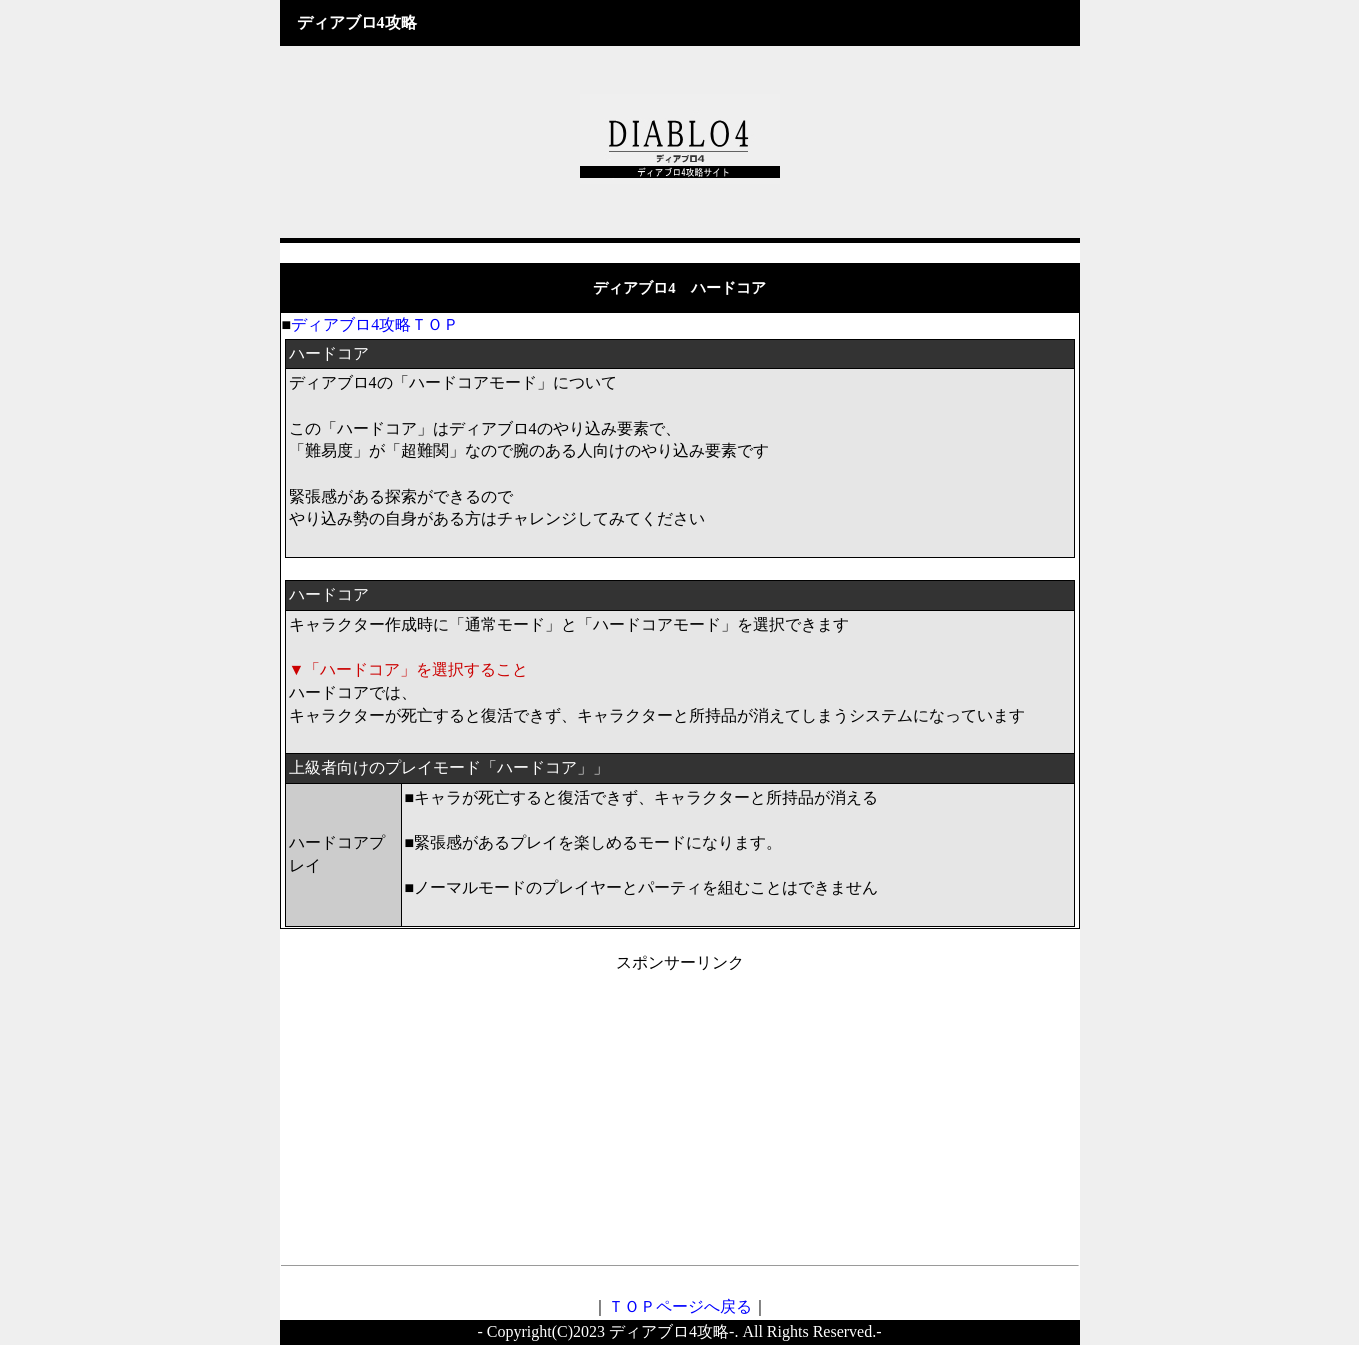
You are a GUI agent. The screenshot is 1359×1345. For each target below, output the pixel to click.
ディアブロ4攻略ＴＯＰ (375, 324)
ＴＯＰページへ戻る (680, 1306)
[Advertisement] (680, 1115)
